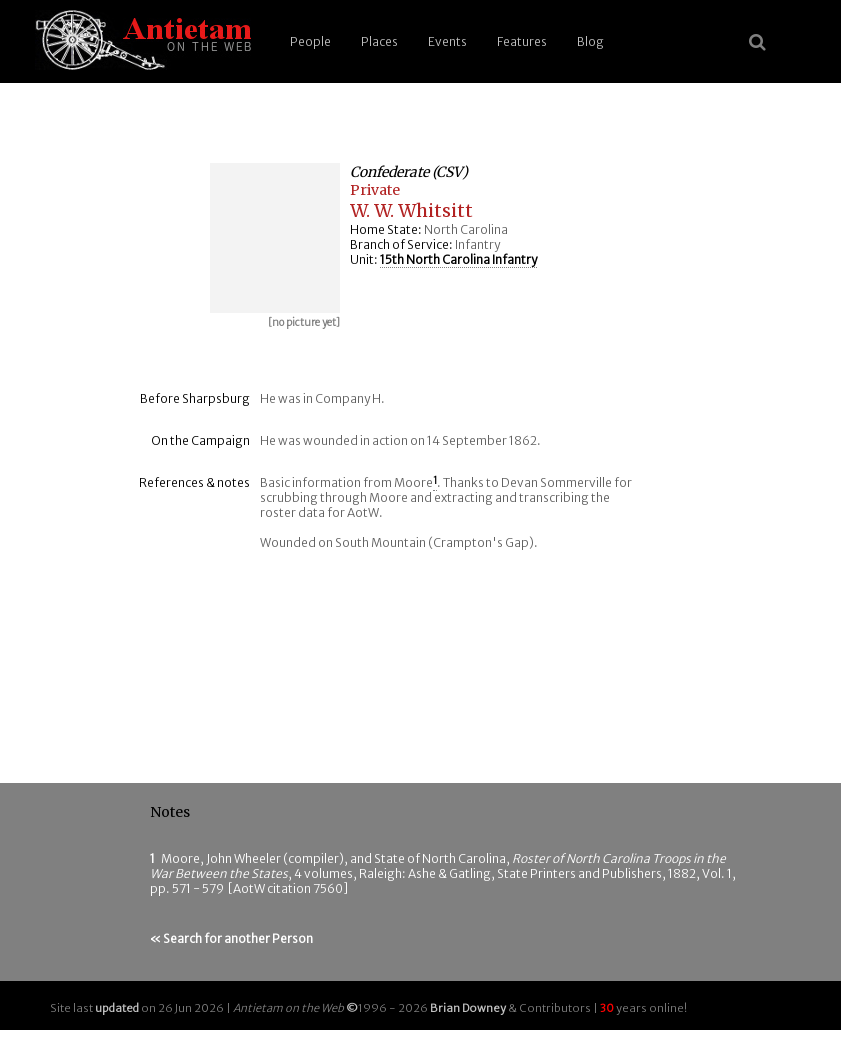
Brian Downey (468, 1008)
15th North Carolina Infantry (458, 259)
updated (117, 1008)
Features (522, 41)
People (310, 41)
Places (379, 41)
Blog (590, 41)
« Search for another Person (231, 938)
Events (447, 41)
